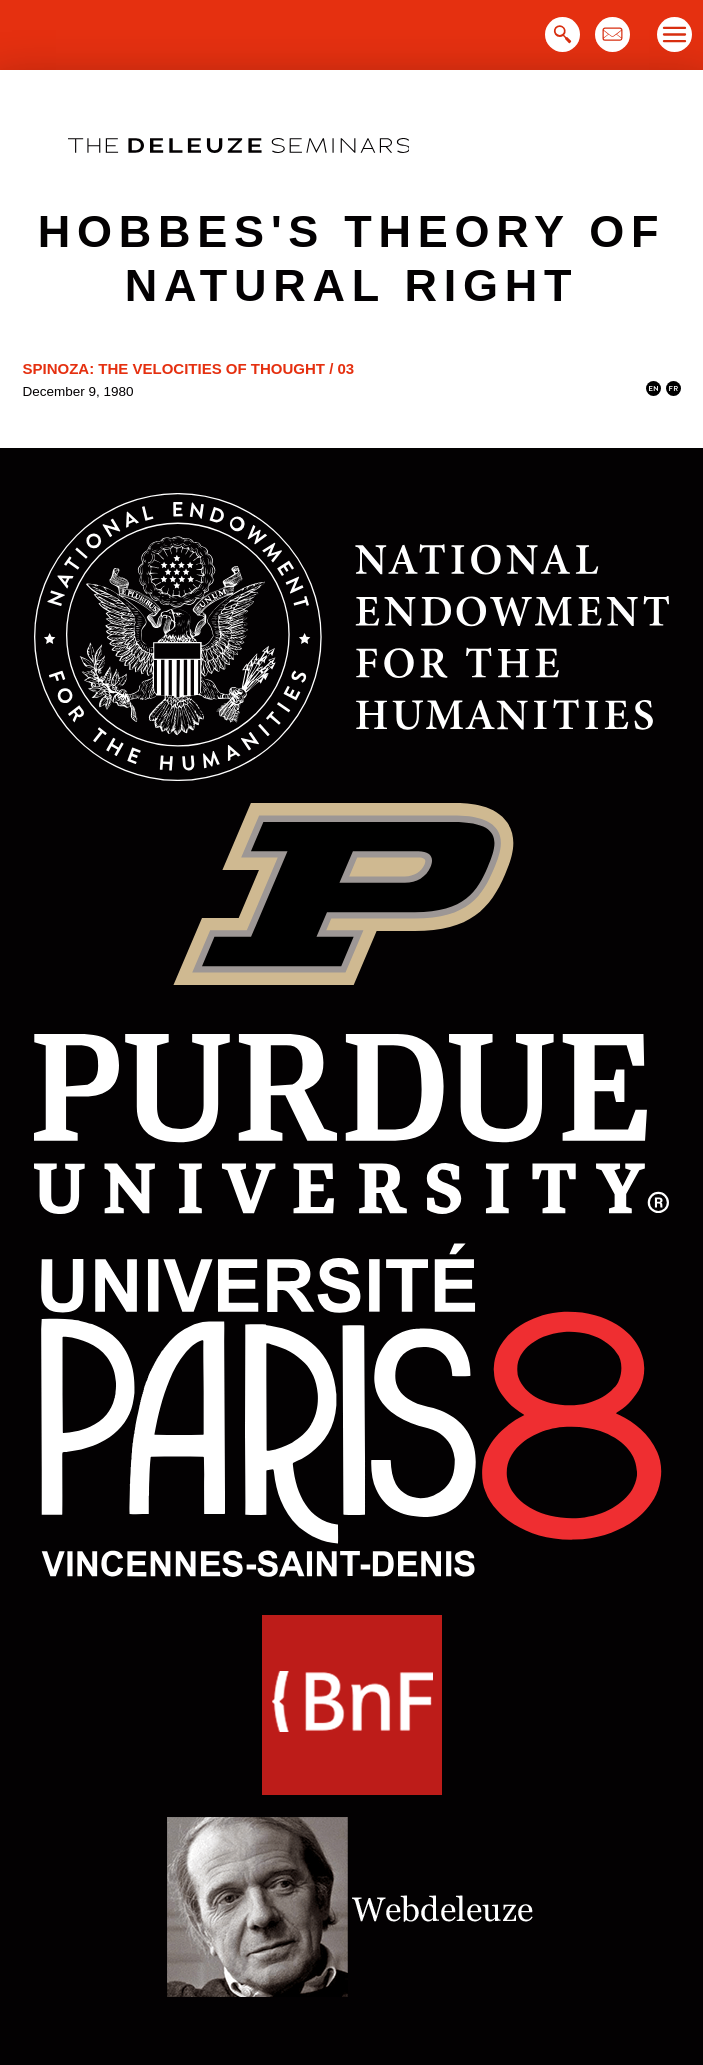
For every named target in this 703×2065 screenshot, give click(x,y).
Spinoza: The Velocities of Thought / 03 (189, 368)
